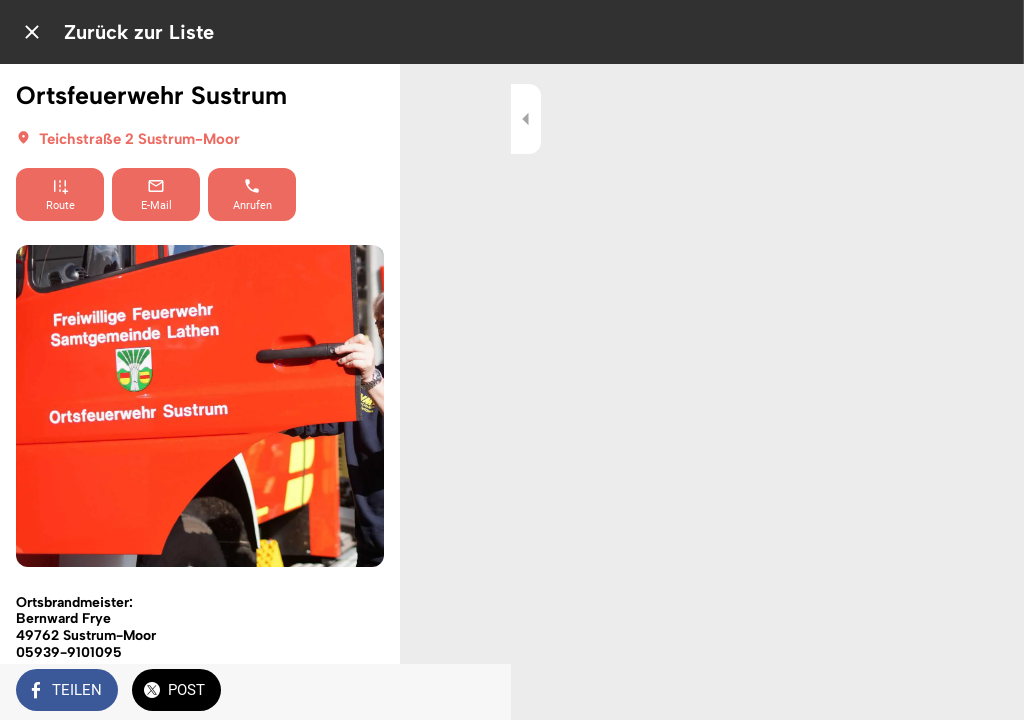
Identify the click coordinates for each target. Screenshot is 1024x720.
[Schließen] (32, 32)
